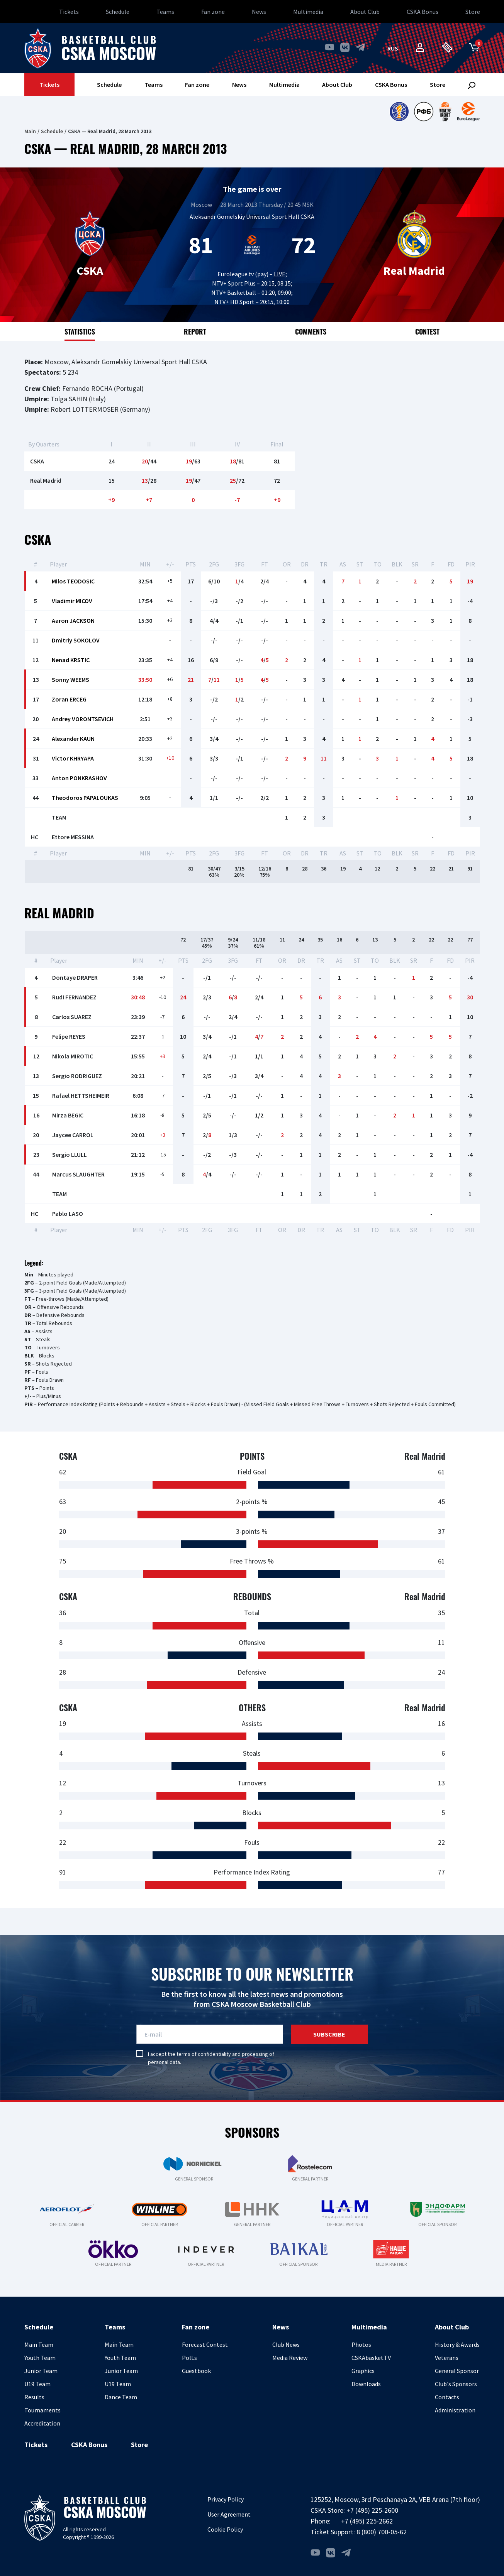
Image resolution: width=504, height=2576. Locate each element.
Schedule (117, 11)
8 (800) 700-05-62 (381, 2531)
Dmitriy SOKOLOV (76, 640)
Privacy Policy (225, 2499)
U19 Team (37, 2384)
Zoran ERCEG (69, 699)
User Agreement (229, 2514)
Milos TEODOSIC (73, 581)
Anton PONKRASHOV (79, 778)
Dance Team (121, 2397)
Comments (310, 331)
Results (34, 2397)
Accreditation (42, 2423)
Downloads (366, 2384)
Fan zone (213, 11)
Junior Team (41, 2371)
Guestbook (196, 2371)
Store (472, 11)
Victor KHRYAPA (73, 758)
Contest (427, 331)
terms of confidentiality (203, 2053)
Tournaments (42, 2410)
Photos (361, 2344)
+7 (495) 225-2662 (367, 2521)
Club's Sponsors (456, 2384)
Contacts (447, 2397)
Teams (165, 11)
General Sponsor (457, 2371)
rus (392, 48)
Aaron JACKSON (73, 620)
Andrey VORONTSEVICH (83, 719)
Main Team (38, 2344)
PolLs (189, 2357)
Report (195, 331)
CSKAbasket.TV (371, 2357)
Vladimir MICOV (72, 601)
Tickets (69, 11)
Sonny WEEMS (70, 679)
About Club (365, 11)
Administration (455, 2410)
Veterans (446, 2357)
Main (30, 131)
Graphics (363, 2371)
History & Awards (457, 2344)
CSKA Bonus (422, 11)
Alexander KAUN (73, 738)
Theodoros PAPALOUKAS (85, 797)
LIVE (279, 274)
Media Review (289, 2357)
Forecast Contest (205, 2344)
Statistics (79, 331)
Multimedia (308, 11)
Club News (286, 2344)
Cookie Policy (225, 2529)
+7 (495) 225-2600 (372, 2510)
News (259, 11)
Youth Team (40, 2357)
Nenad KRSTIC (71, 660)
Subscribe (329, 2034)
